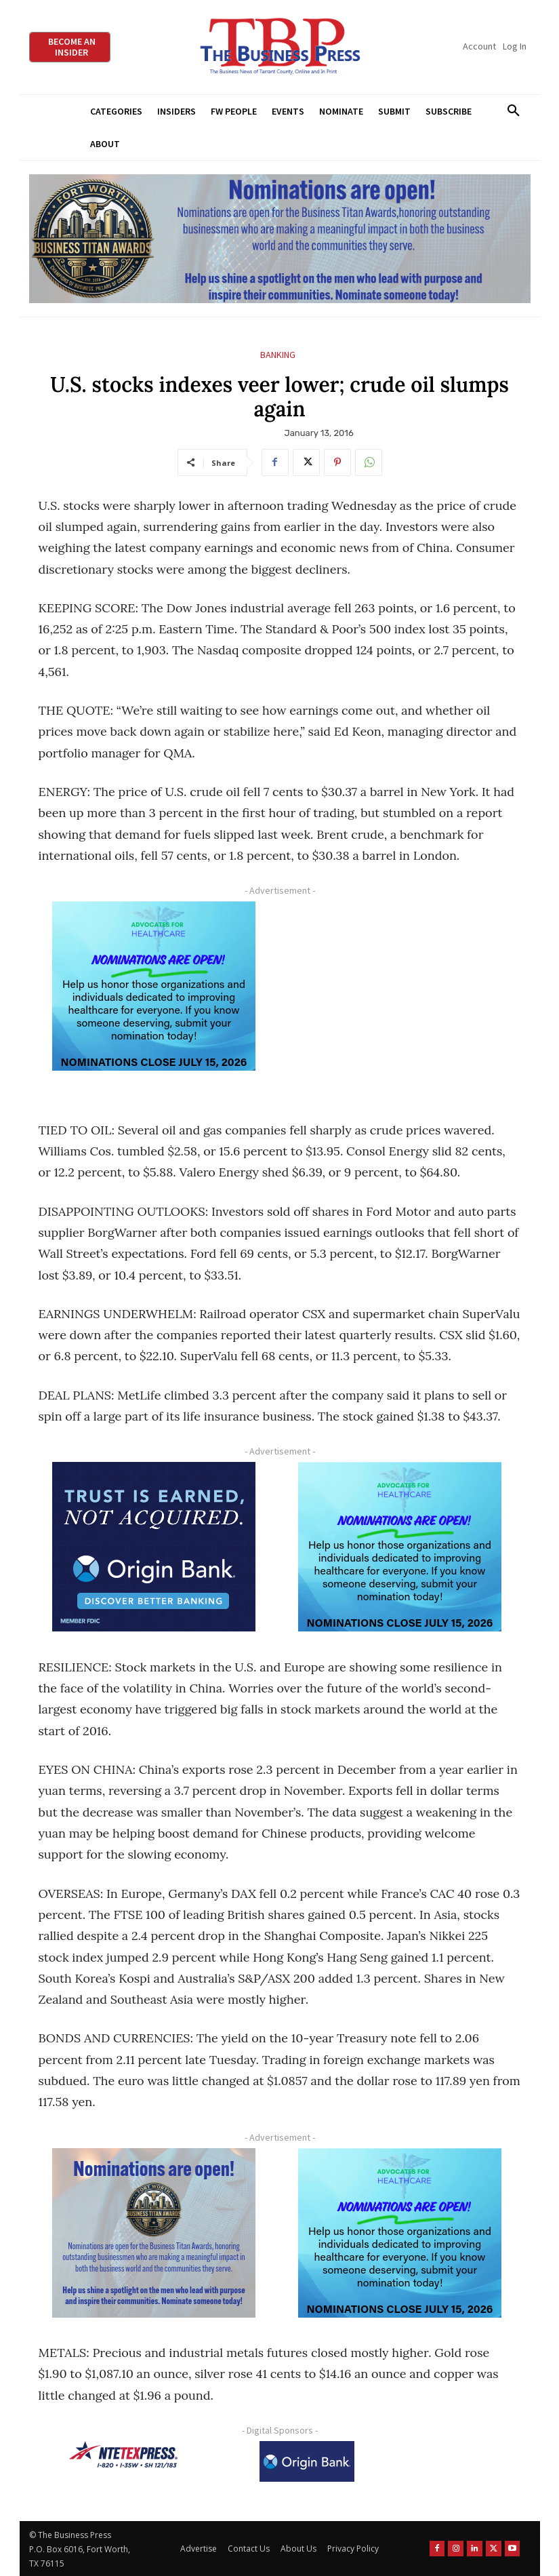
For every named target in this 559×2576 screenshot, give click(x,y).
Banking (277, 355)
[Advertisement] (400, 997)
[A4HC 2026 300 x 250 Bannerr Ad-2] (154, 986)
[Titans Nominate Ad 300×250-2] (154, 2233)
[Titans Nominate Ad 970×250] (280, 239)
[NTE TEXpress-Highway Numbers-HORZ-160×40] (123, 2454)
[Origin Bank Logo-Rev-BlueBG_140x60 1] (307, 2461)
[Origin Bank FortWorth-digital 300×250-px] (154, 1546)
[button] (514, 111)
